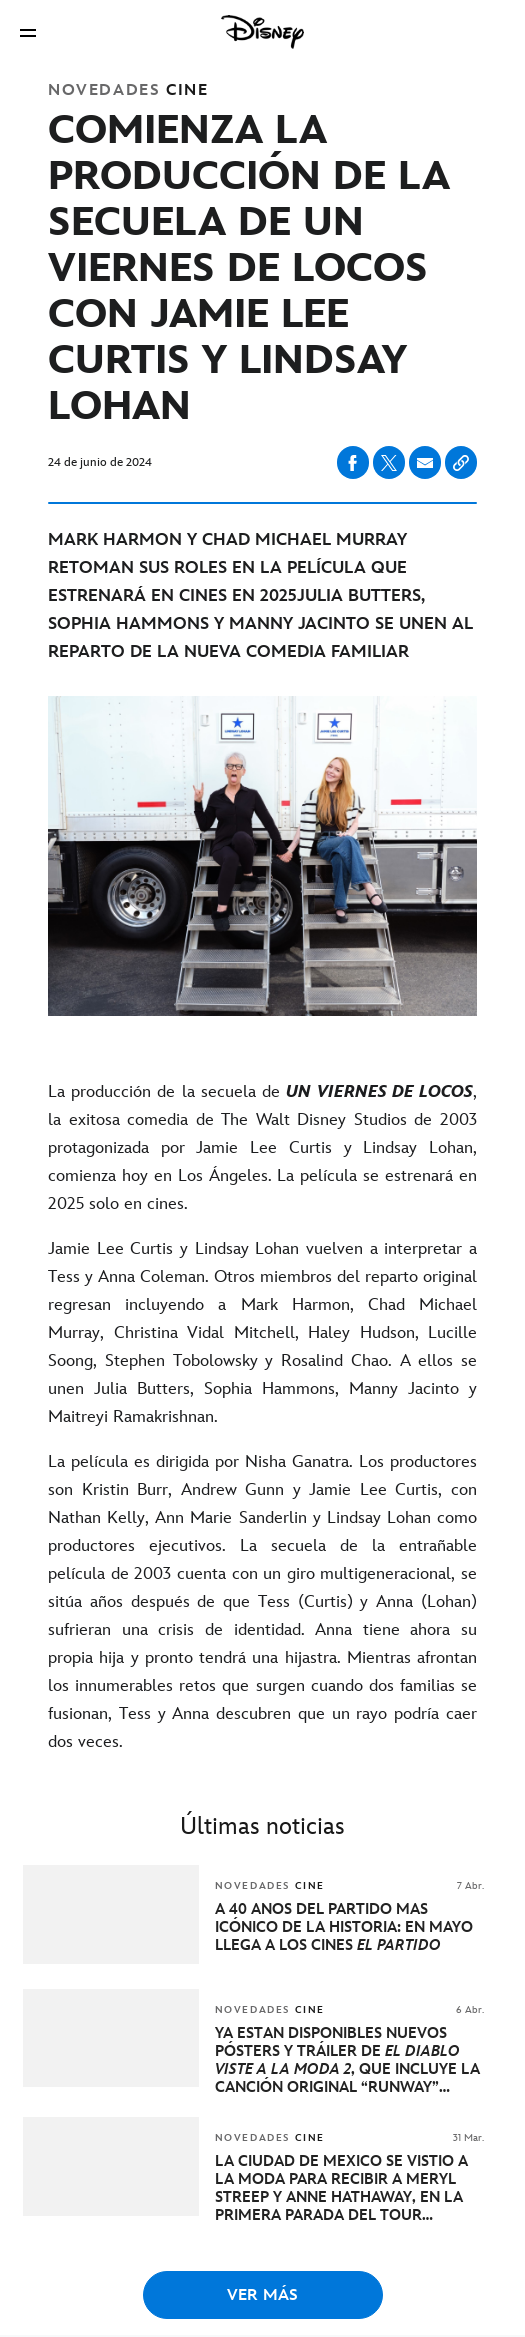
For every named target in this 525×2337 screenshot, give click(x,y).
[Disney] (263, 32)
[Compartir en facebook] (353, 462)
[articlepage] (113, 1959)
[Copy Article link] (461, 462)
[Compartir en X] (389, 462)
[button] (28, 32)
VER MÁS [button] (262, 2295)
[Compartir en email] (425, 463)
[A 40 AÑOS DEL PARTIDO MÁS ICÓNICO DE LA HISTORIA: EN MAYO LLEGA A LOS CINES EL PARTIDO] (349, 1928)
